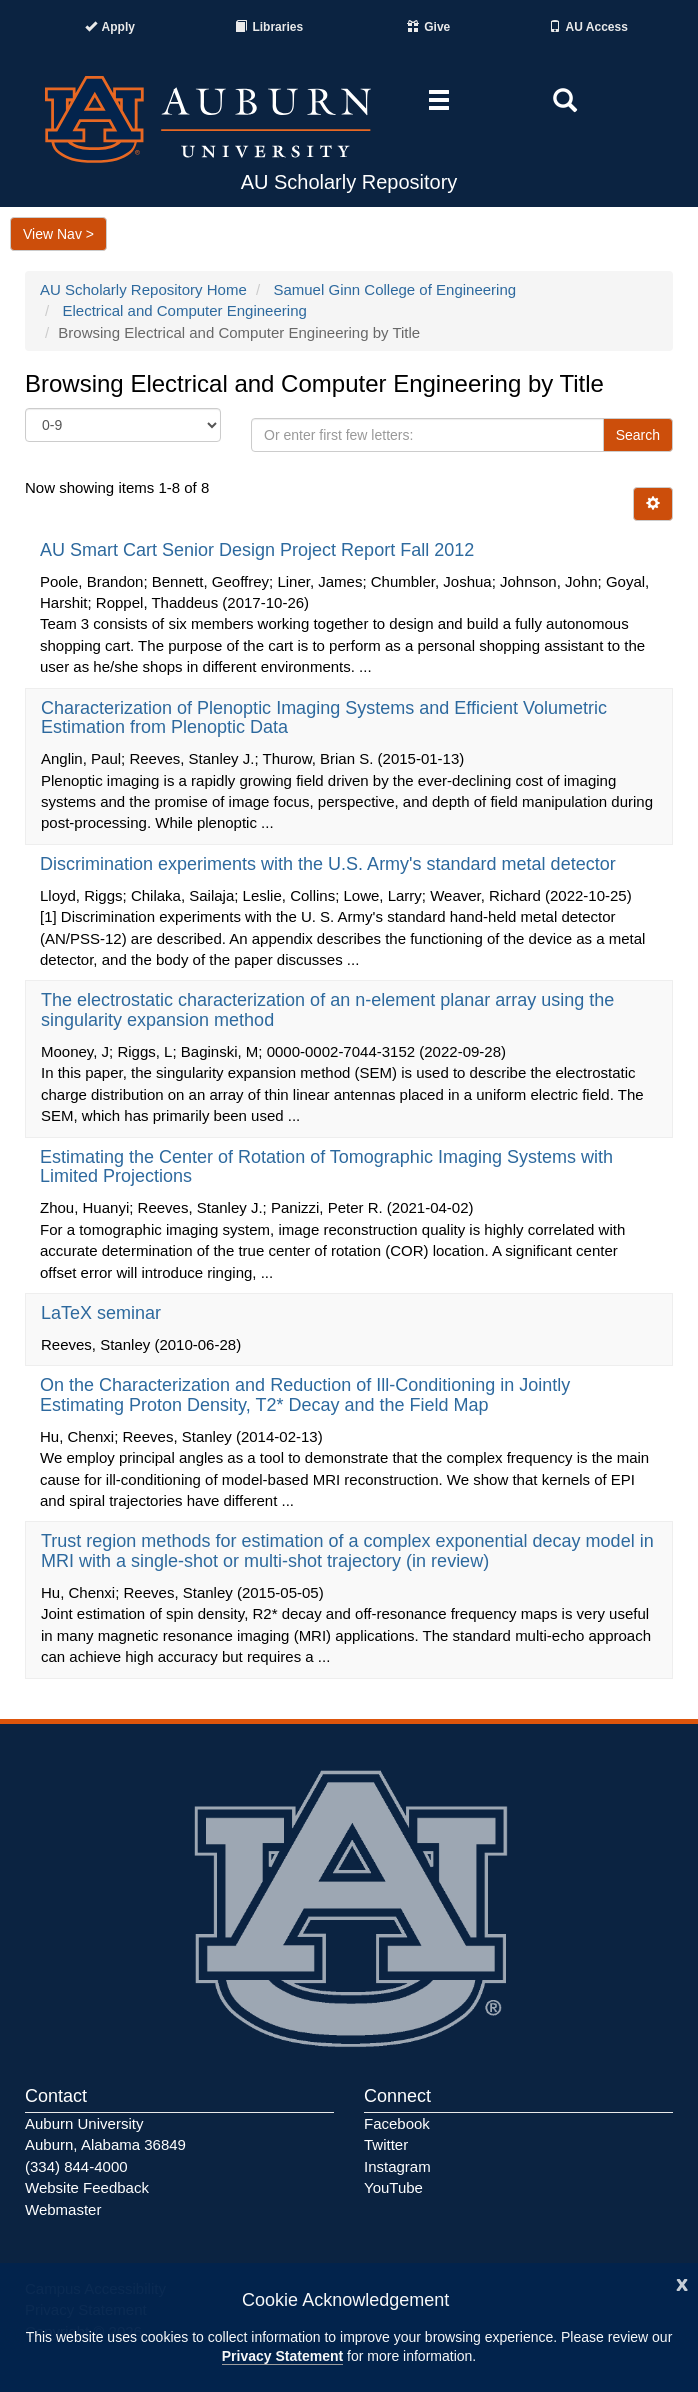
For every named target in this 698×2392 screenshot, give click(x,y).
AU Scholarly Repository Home (143, 289)
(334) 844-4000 (76, 2166)
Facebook (397, 2123)
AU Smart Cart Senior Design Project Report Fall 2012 (259, 550)
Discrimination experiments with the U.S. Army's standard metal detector (330, 864)
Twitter (386, 2144)
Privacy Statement (282, 2356)
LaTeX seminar (103, 1313)
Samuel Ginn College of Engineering (394, 289)
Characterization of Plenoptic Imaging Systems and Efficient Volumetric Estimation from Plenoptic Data (324, 718)
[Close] (682, 2282)
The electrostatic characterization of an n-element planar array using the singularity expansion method (327, 1010)
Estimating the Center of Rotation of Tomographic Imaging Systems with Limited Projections (326, 1167)
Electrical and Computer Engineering (185, 310)
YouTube (393, 2187)
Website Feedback (87, 2187)
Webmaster (63, 2209)
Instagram (397, 2166)
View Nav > (58, 234)
